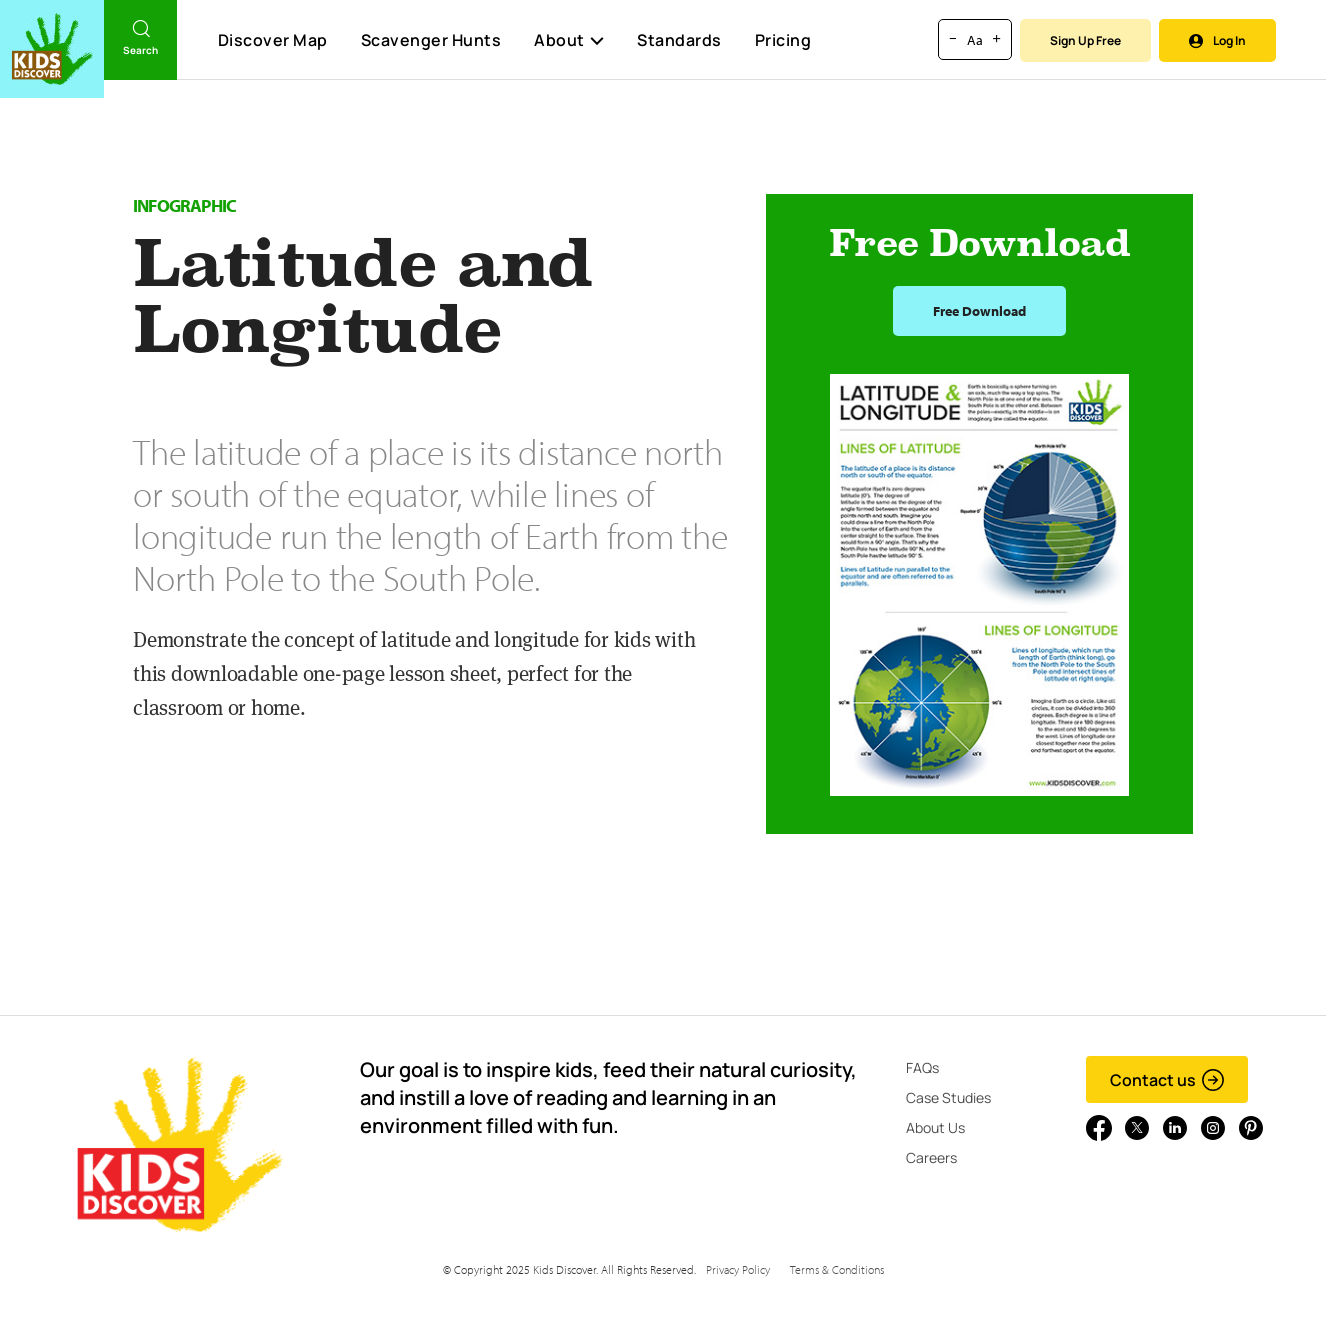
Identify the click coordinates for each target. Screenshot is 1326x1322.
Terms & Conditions (837, 1269)
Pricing (783, 40)
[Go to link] (52, 49)
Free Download (979, 311)
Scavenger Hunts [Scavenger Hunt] (430, 41)
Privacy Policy (738, 1269)
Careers (931, 1157)
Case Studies (948, 1097)
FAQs (922, 1067)
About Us (935, 1127)
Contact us (1167, 1080)
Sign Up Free (1085, 40)
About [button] (569, 40)
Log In (1217, 40)
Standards (679, 40)
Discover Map (273, 40)
